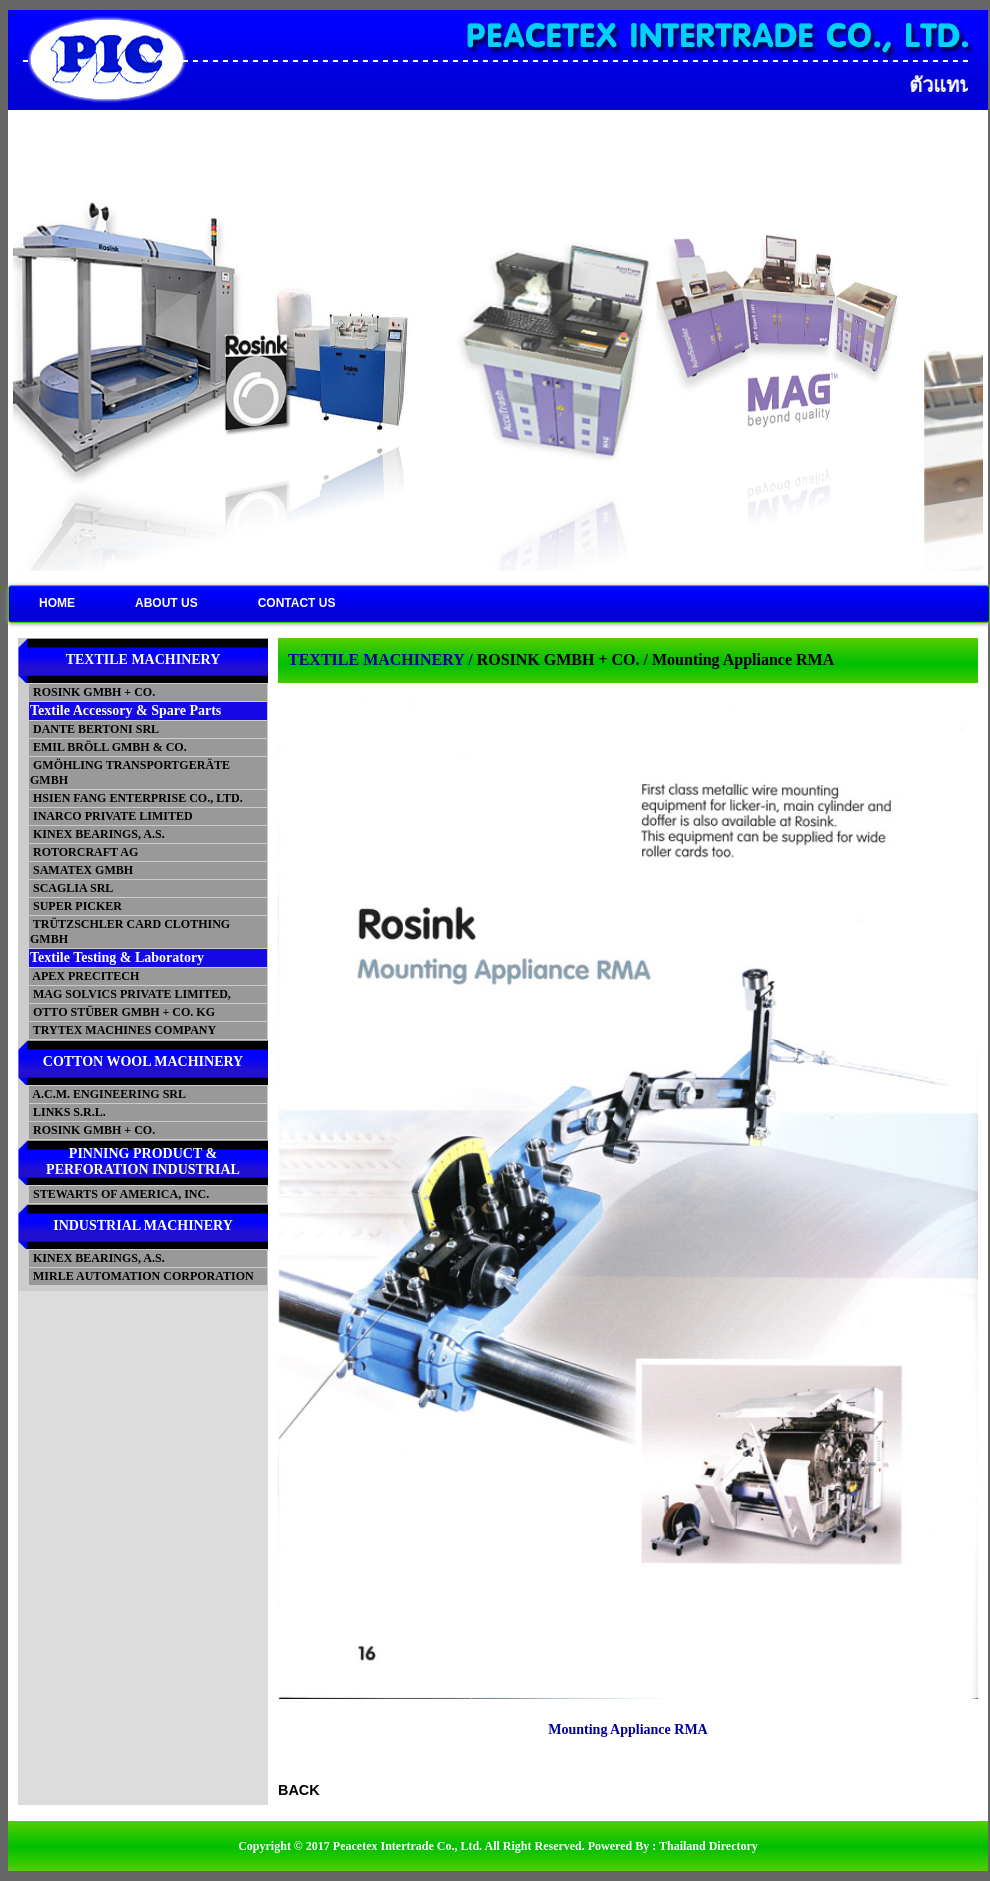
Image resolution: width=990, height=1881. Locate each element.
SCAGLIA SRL (71, 888)
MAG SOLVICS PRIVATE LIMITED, (130, 994)
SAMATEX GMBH (81, 870)
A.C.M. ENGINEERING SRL (108, 1094)
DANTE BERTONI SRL (94, 729)
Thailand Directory (708, 1846)
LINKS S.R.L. (68, 1112)
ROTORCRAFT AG (84, 852)
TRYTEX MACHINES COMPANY (123, 1030)
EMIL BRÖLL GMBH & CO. (108, 747)
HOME (57, 603)
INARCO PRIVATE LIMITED (111, 816)
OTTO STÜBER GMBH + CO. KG (122, 1012)
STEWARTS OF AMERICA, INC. (119, 1194)
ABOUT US (166, 603)
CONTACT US (297, 603)
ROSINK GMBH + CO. (92, 692)
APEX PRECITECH (84, 976)
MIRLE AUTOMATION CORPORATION (142, 1276)
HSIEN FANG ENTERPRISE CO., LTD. (136, 798)
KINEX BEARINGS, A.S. (97, 834)
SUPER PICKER (76, 906)
